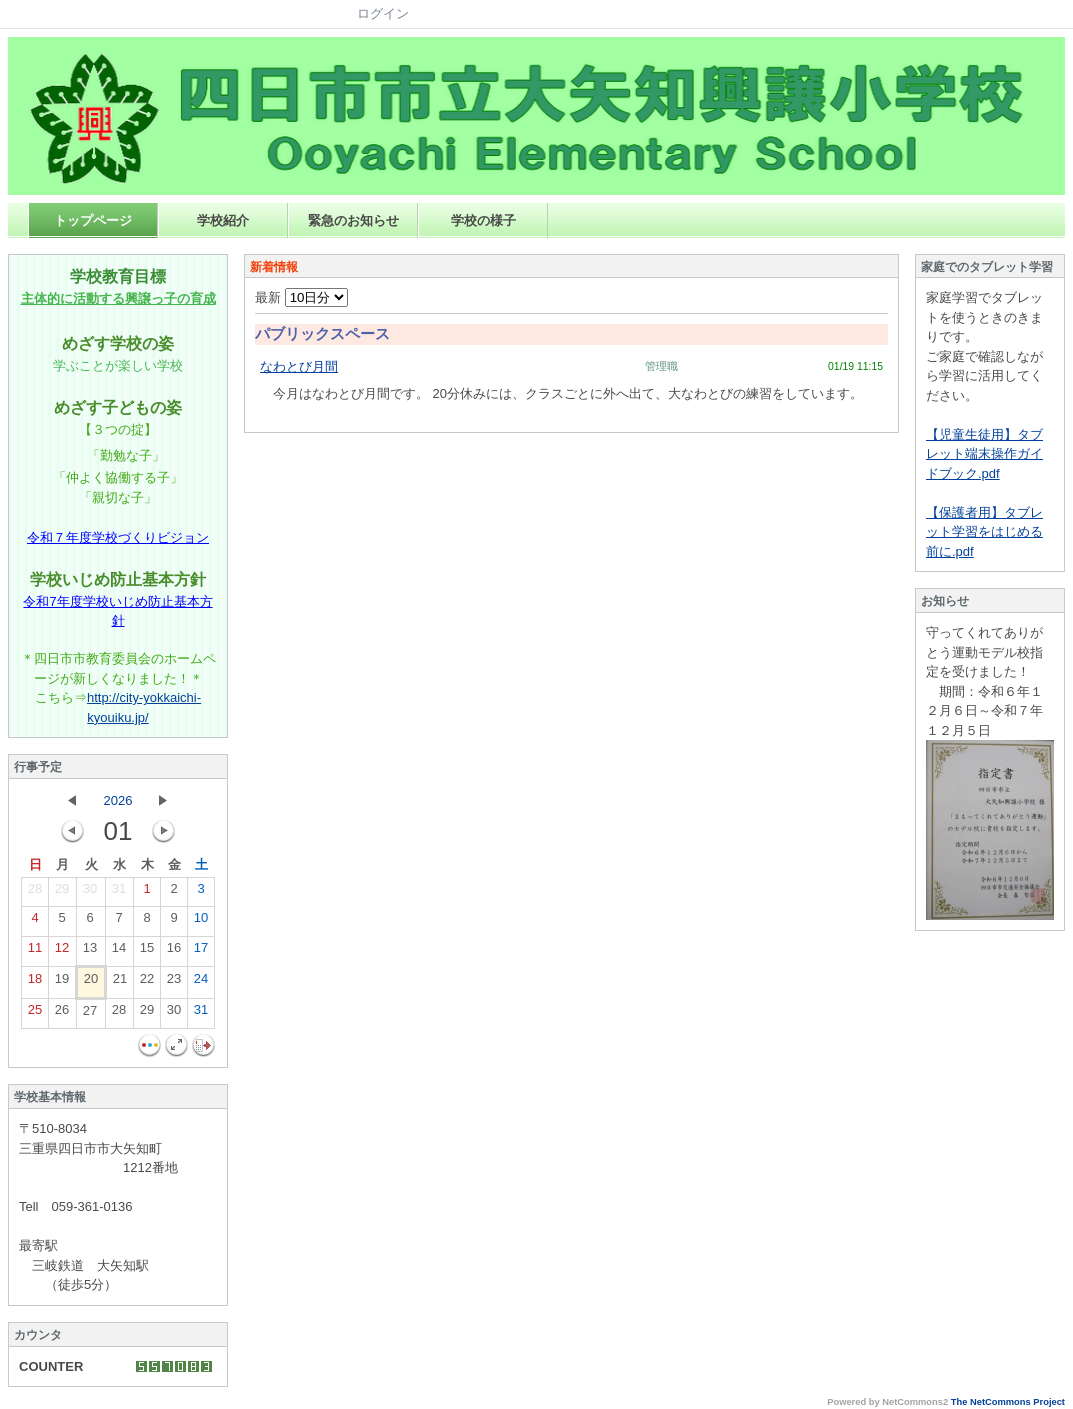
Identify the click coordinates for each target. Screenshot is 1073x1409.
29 (62, 893)
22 (147, 983)
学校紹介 (223, 220)
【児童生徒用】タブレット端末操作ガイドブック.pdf (984, 454)
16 (174, 952)
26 (62, 1014)
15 (147, 952)
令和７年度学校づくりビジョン (118, 537)
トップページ (93, 220)
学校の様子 (483, 220)
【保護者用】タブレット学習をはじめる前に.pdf (984, 532)
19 (62, 983)
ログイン (383, 13)
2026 (118, 800)
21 (120, 983)
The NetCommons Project (1008, 1402)
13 (90, 952)
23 (174, 983)
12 (62, 952)
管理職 (661, 366)
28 (35, 893)
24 (201, 983)
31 (119, 893)
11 (35, 952)
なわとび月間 (299, 366)
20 (91, 983)
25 (35, 1014)
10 (201, 922)
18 (35, 983)
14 (119, 952)
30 (90, 893)
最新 (301, 297)
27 (90, 1015)
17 (201, 952)
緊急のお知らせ (353, 220)
